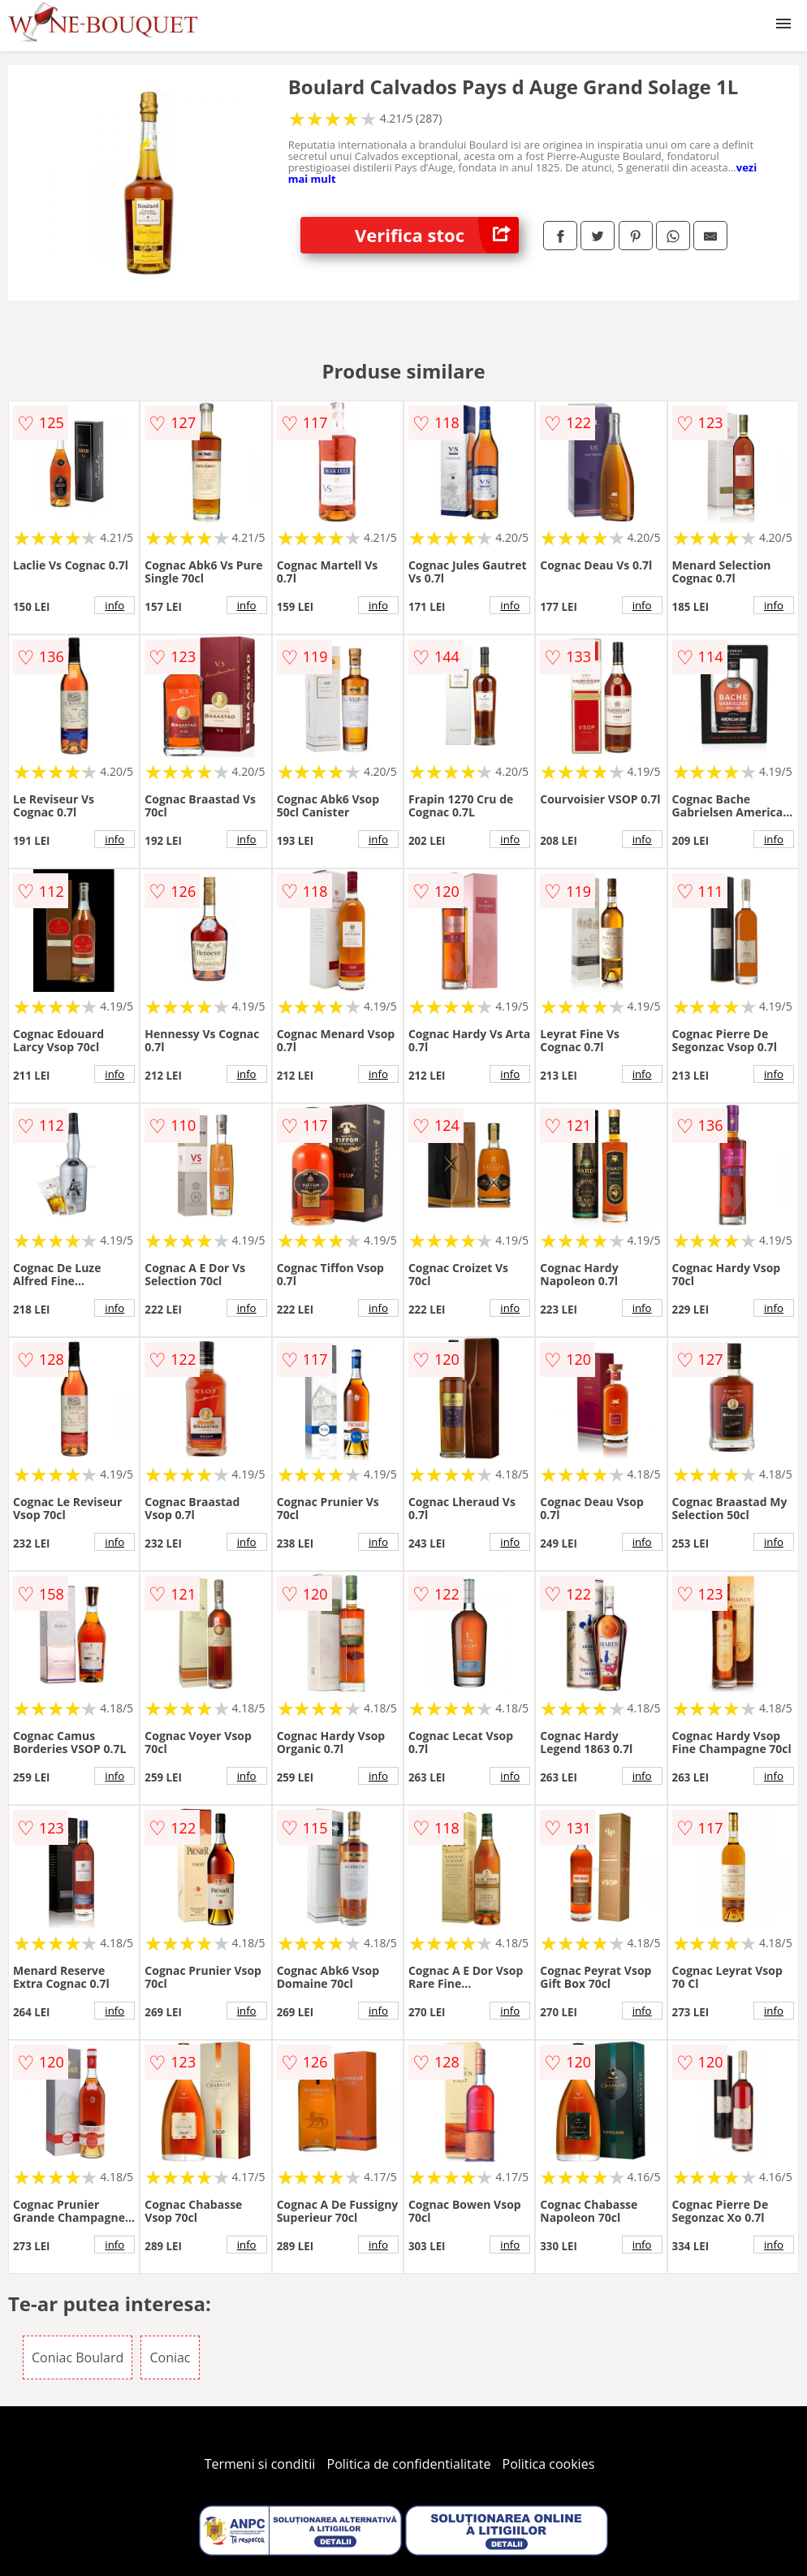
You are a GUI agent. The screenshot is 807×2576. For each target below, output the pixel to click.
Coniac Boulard (77, 2357)
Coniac (169, 2357)
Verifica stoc (437, 235)
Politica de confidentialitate (409, 2464)
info (114, 605)
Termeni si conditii (260, 2464)
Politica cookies (549, 2464)
